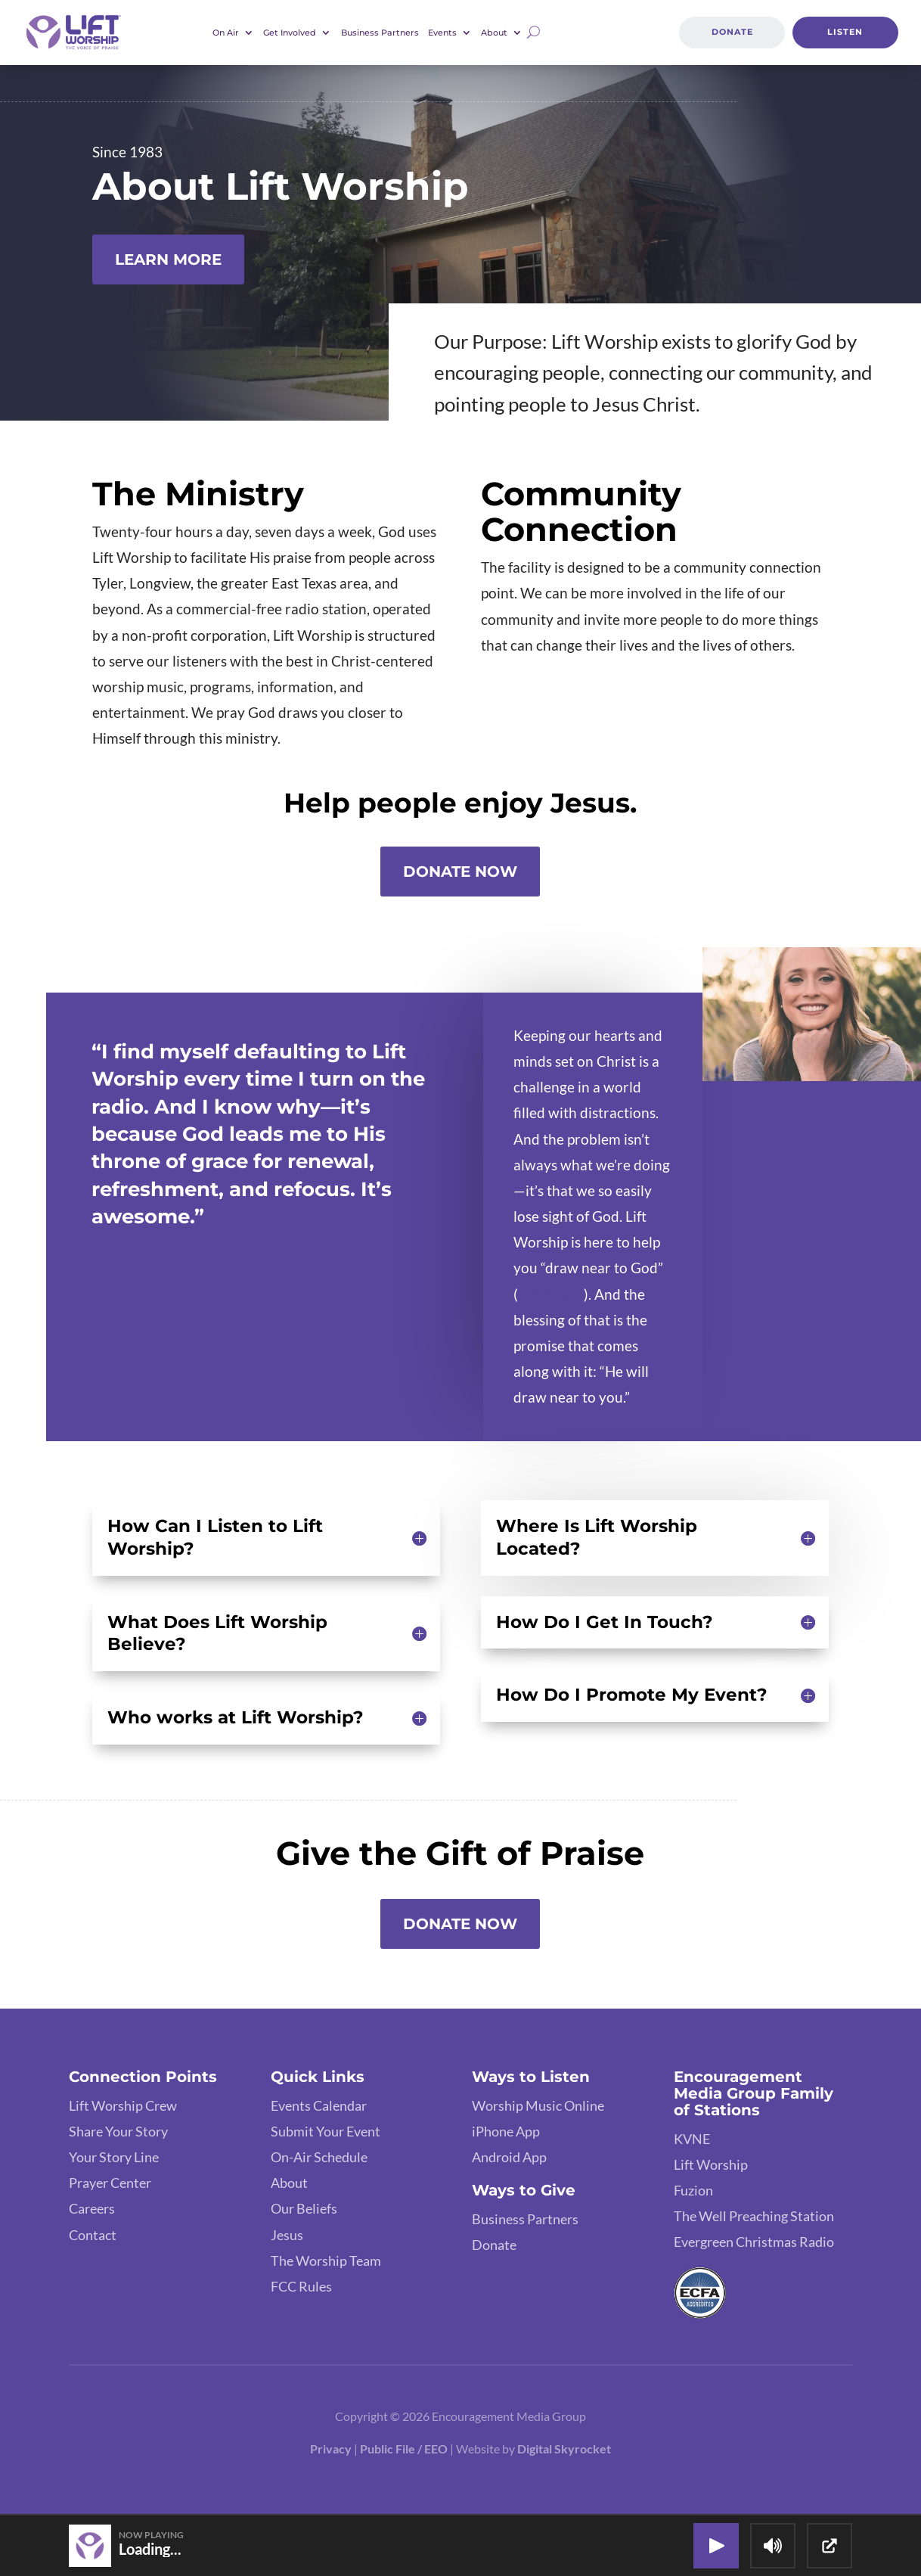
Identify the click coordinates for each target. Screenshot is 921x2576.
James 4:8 (549, 1294)
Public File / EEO (404, 2448)
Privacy (331, 2448)
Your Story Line (114, 2157)
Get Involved (289, 32)
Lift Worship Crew (123, 2105)
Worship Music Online (538, 2105)
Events (442, 32)
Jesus (287, 2234)
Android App (509, 2157)
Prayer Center (110, 2182)
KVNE (692, 2138)
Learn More (168, 259)
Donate (732, 32)
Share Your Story (118, 2131)
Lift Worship (711, 2164)
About (494, 32)
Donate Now (460, 871)
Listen (845, 32)
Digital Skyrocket (564, 2448)
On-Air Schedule (319, 2157)
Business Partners (380, 32)
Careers (92, 2208)
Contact (92, 2234)
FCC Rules (301, 2286)
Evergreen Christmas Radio (754, 2241)
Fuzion (693, 2190)
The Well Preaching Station (754, 2216)
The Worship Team (326, 2260)
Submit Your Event (325, 2131)
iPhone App (506, 2131)
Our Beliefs (304, 2208)
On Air (225, 32)
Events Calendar (319, 2105)
